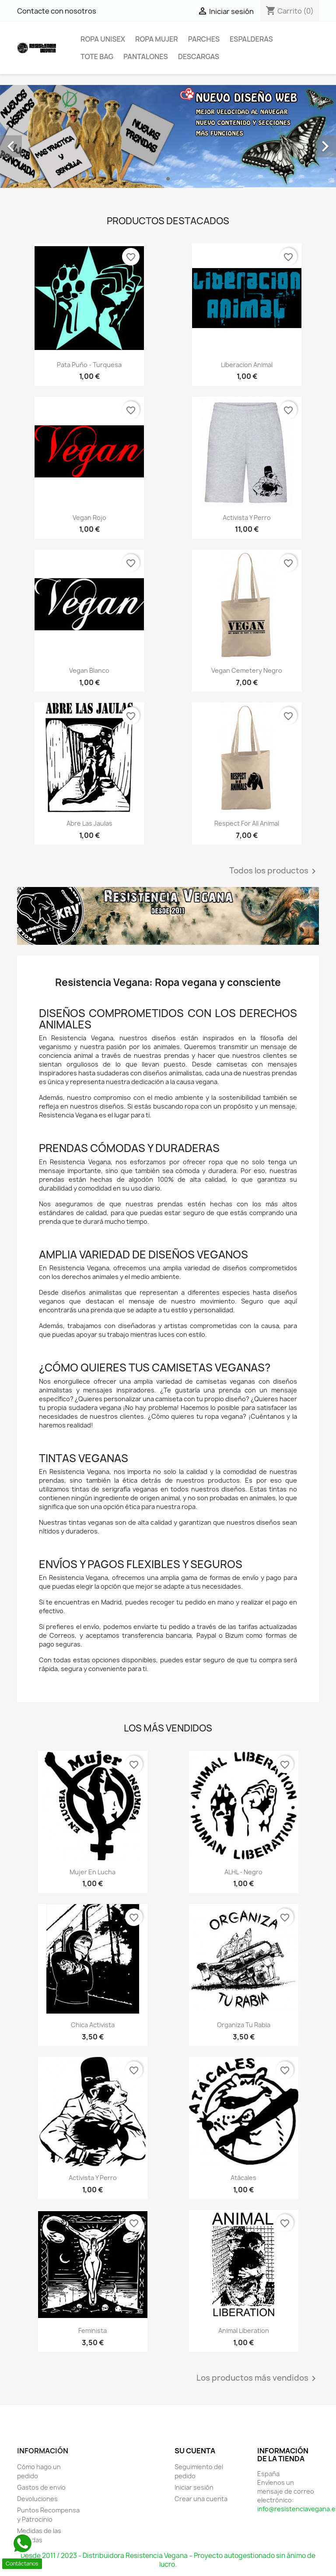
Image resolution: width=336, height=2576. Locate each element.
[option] (168, 136)
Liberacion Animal (247, 364)
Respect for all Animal (246, 823)
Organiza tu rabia (243, 2025)
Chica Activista (93, 2025)
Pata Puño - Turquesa (89, 364)
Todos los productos (274, 871)
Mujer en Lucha (93, 1872)
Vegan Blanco (89, 670)
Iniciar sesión (194, 2487)
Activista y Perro (247, 517)
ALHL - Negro (243, 1872)
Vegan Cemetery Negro (246, 670)
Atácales (243, 2177)
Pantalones (145, 56)
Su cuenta (195, 2451)
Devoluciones (37, 2499)
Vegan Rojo (89, 517)
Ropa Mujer (156, 39)
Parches (204, 39)
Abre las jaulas (89, 823)
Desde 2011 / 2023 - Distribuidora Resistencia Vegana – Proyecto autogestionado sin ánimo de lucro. (168, 2560)
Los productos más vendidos (257, 2378)
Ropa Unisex (102, 39)
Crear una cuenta (201, 2499)
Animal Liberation (243, 2330)
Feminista (92, 2330)
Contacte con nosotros (56, 11)
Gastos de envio (41, 2487)
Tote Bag (96, 56)
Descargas (198, 56)
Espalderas (251, 39)
